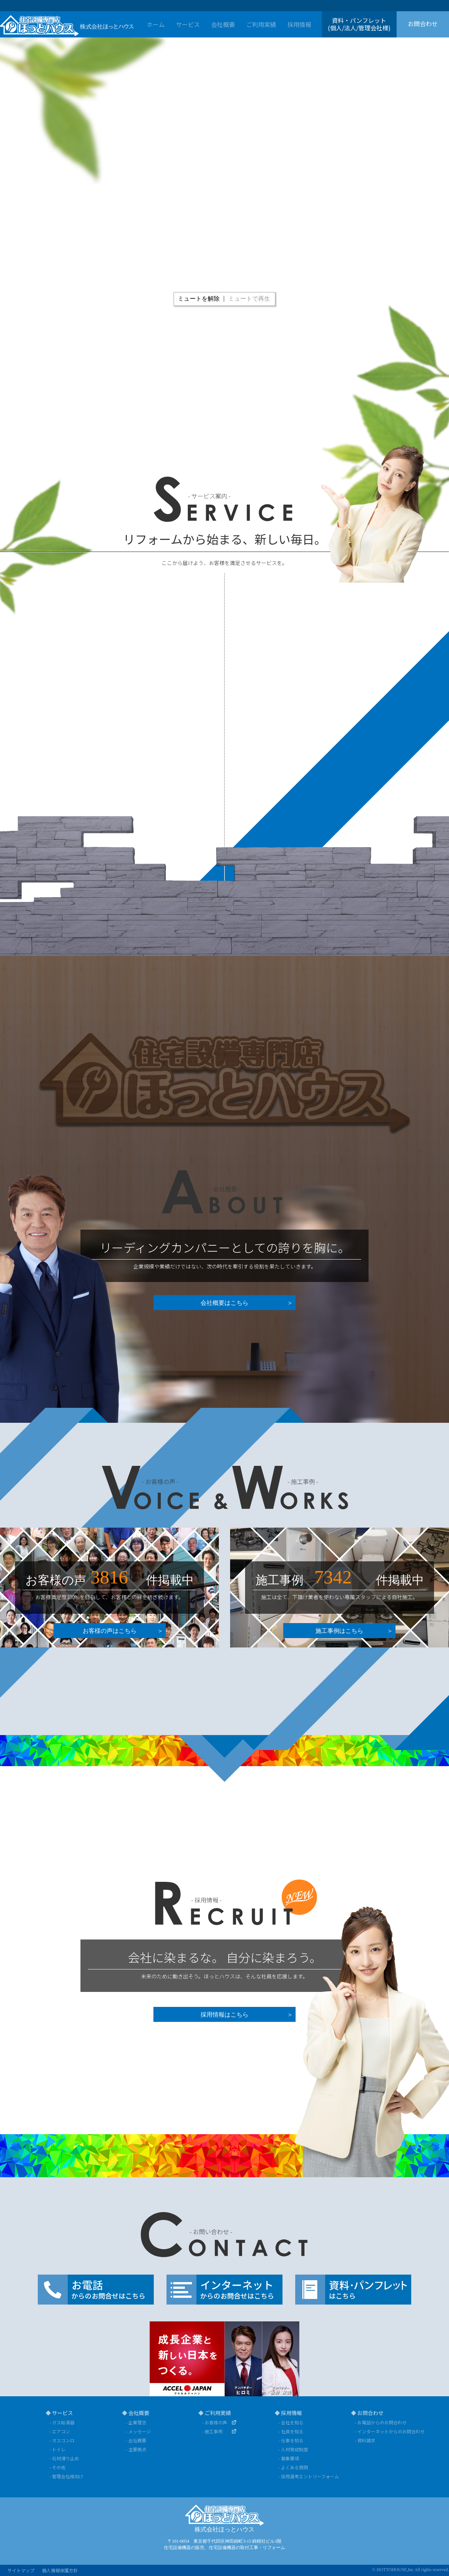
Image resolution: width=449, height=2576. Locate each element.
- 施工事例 (212, 2431)
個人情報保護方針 (60, 2570)
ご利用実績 (261, 24)
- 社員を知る (290, 2431)
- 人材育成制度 (293, 2449)
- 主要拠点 (136, 2449)
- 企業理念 (136, 2422)
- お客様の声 (214, 2422)
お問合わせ (423, 23)
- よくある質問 (293, 2467)
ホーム (156, 24)
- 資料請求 (365, 2440)
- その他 (57, 2467)
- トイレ (57, 2449)
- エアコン (59, 2431)
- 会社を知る (290, 2422)
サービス (188, 24)
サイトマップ (20, 2570)
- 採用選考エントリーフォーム (308, 2476)
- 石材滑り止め (64, 2458)
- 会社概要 (136, 2440)
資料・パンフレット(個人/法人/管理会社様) (359, 24)
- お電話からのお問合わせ (381, 2422)
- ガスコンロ (61, 2440)
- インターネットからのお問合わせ (386, 2431)
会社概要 (223, 24)
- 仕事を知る (290, 2440)
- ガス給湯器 (61, 2422)
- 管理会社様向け (66, 2476)
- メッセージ (138, 2431)
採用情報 (299, 24)
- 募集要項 (288, 2458)
